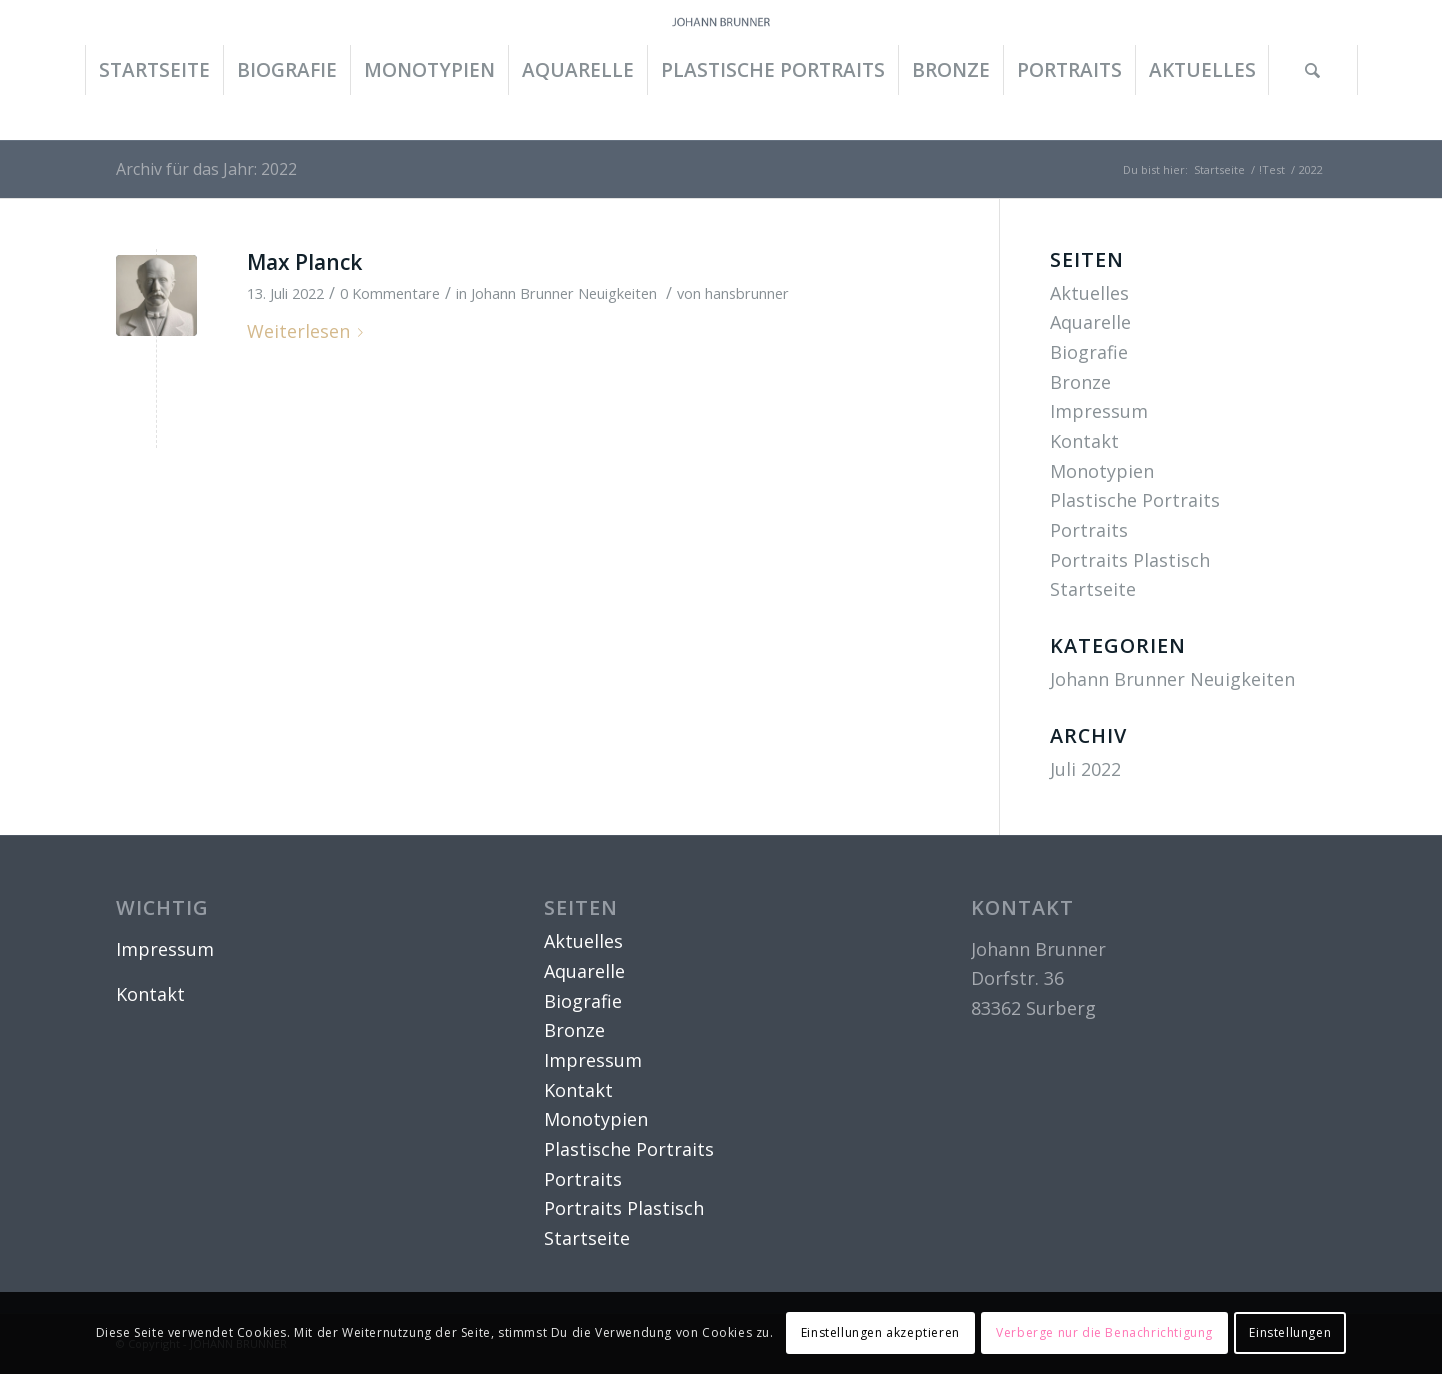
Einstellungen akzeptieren (880, 1332)
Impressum (1099, 411)
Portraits (1089, 530)
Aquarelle (1090, 322)
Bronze (1080, 382)
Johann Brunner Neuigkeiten (564, 293)
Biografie (1089, 352)
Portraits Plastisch (1130, 560)
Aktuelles (1089, 293)
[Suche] (1313, 70)
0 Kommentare (390, 293)
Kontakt (1084, 441)
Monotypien (1102, 471)
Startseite (1093, 589)
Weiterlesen (309, 331)
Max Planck (304, 262)
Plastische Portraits (1135, 500)
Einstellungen (1290, 1332)
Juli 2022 (1085, 769)
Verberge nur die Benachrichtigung (1104, 1332)
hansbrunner (747, 293)
